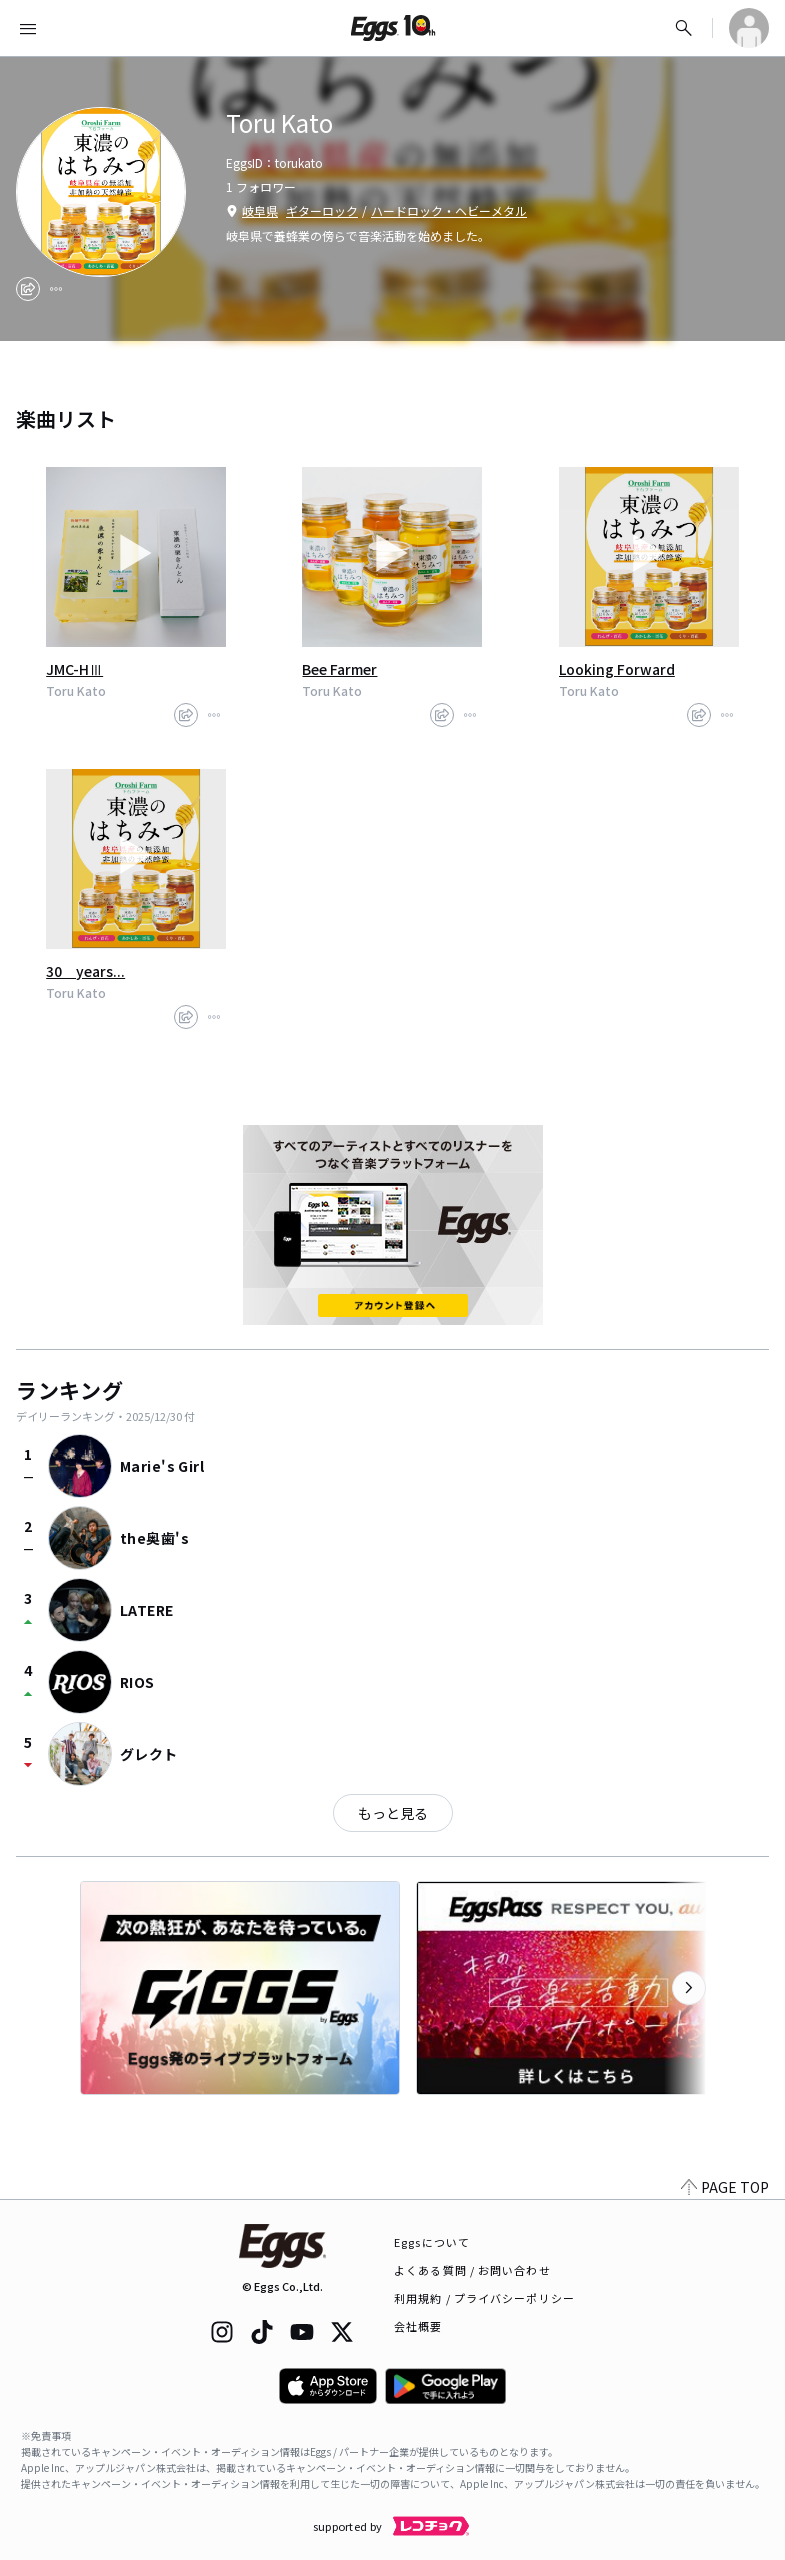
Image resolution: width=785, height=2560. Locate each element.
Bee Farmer (339, 669)
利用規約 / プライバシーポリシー (484, 2298)
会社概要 (418, 2326)
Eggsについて (432, 2242)
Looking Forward (617, 669)
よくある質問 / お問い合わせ (472, 2270)
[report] (56, 289)
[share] (28, 289)
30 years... (85, 971)
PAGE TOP (725, 2187)
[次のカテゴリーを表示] (689, 1988)
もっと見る (393, 1813)
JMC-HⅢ (74, 669)
